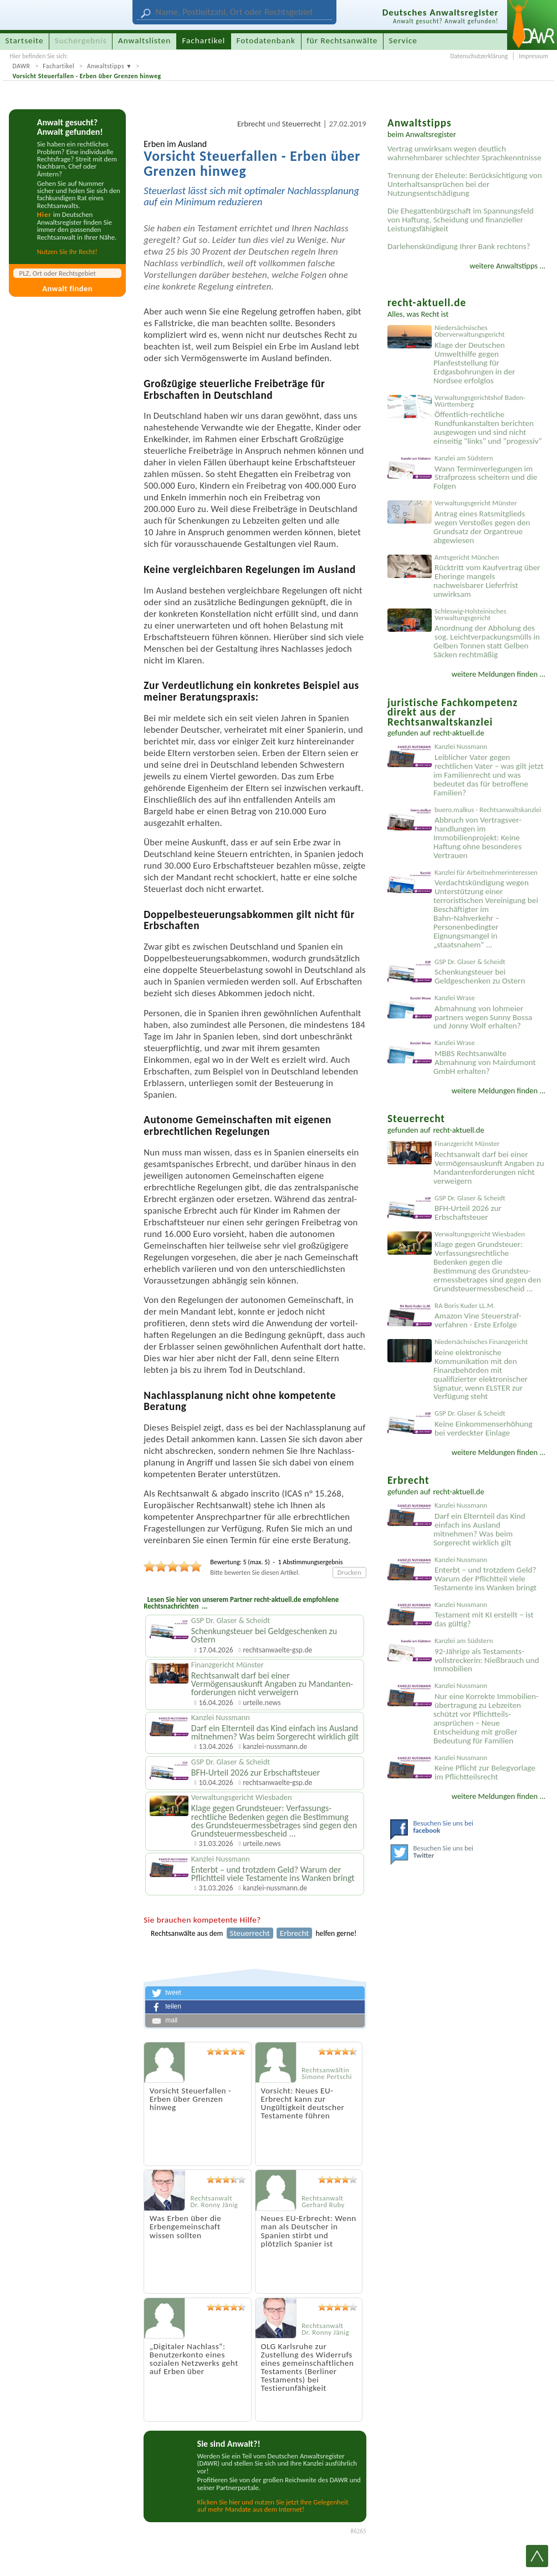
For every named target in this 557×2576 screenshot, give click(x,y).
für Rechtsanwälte (341, 40)
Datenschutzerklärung (479, 56)
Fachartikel (58, 66)
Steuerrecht (301, 124)
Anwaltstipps (105, 66)
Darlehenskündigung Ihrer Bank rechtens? (458, 246)
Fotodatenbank (266, 40)
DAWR (21, 66)
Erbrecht (251, 124)
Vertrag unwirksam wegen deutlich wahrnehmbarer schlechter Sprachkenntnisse (464, 153)
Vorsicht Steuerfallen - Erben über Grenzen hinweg (86, 76)
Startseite (25, 40)
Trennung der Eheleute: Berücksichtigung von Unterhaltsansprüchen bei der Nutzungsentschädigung (464, 184)
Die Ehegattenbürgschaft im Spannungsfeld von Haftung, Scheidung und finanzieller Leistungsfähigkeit (460, 220)
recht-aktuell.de (458, 733)
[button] (254, 1993)
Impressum (533, 56)
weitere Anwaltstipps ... (507, 266)
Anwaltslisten (144, 40)
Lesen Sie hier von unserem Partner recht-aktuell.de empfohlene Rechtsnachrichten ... (241, 1602)
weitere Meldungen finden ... (498, 674)
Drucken (349, 1572)
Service (403, 40)
